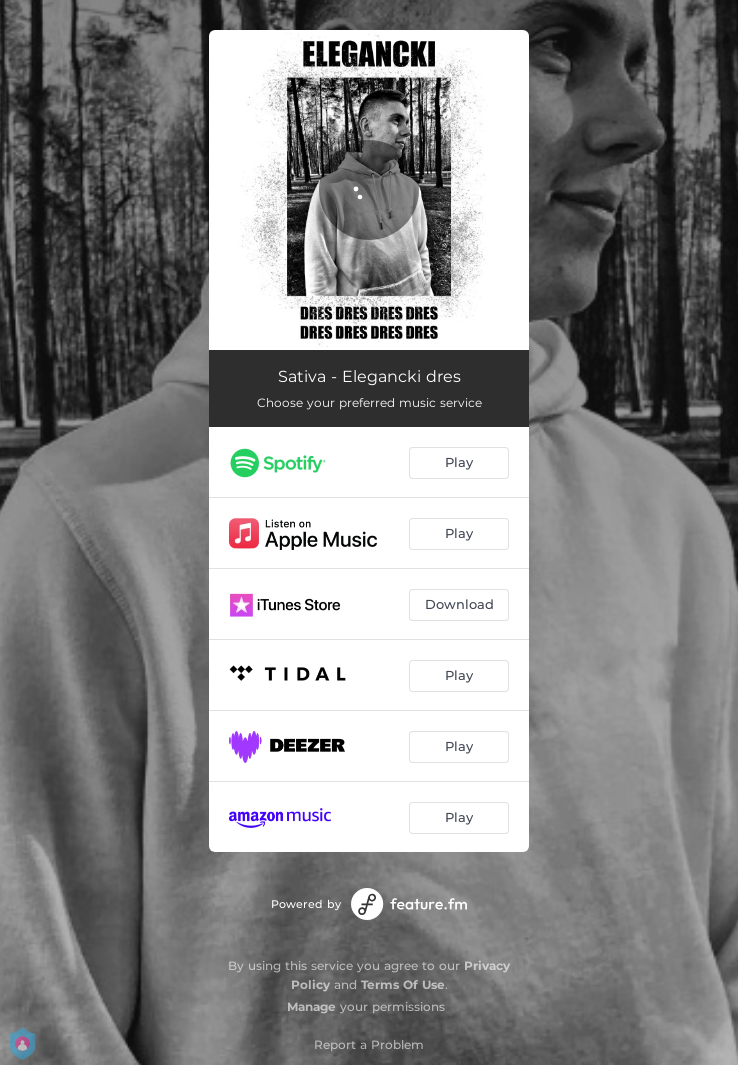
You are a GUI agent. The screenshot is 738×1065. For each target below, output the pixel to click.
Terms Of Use (403, 984)
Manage (311, 1006)
